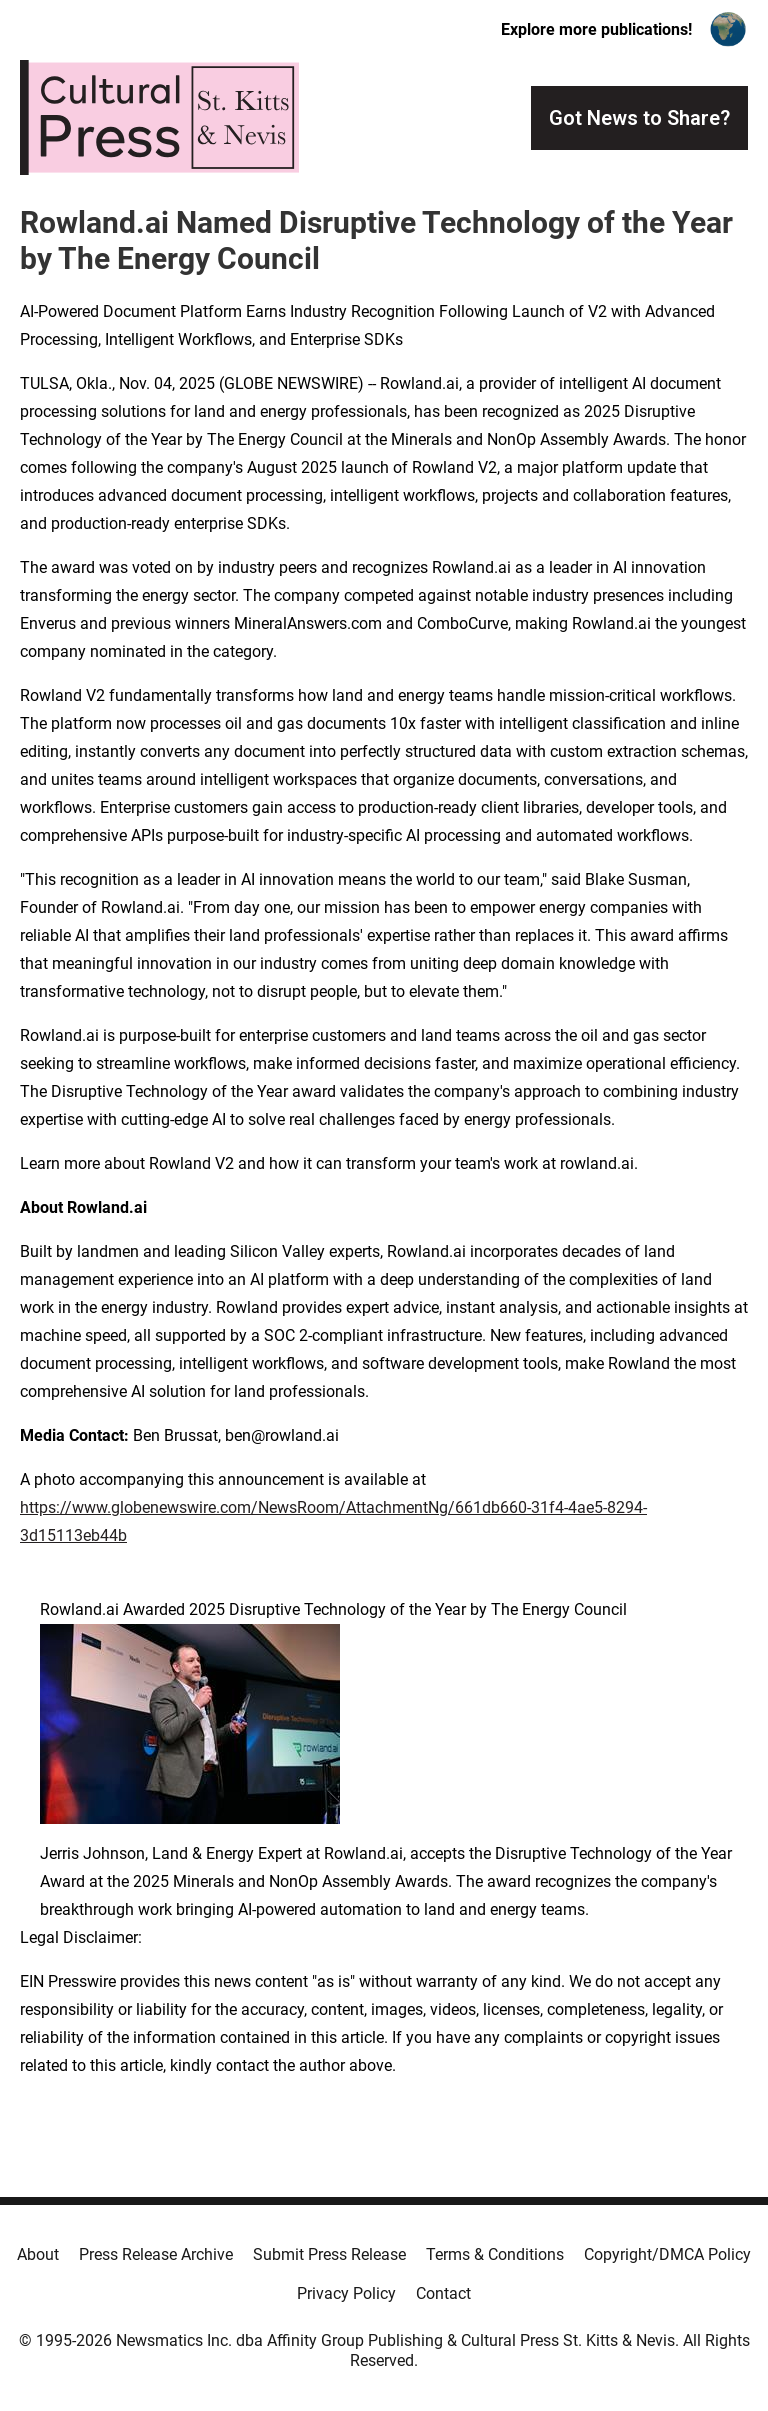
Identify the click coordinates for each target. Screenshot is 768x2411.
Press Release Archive (156, 2254)
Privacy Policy (346, 2293)
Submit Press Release (329, 2254)
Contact (443, 2293)
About (38, 2254)
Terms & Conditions (495, 2254)
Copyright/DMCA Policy (667, 2254)
